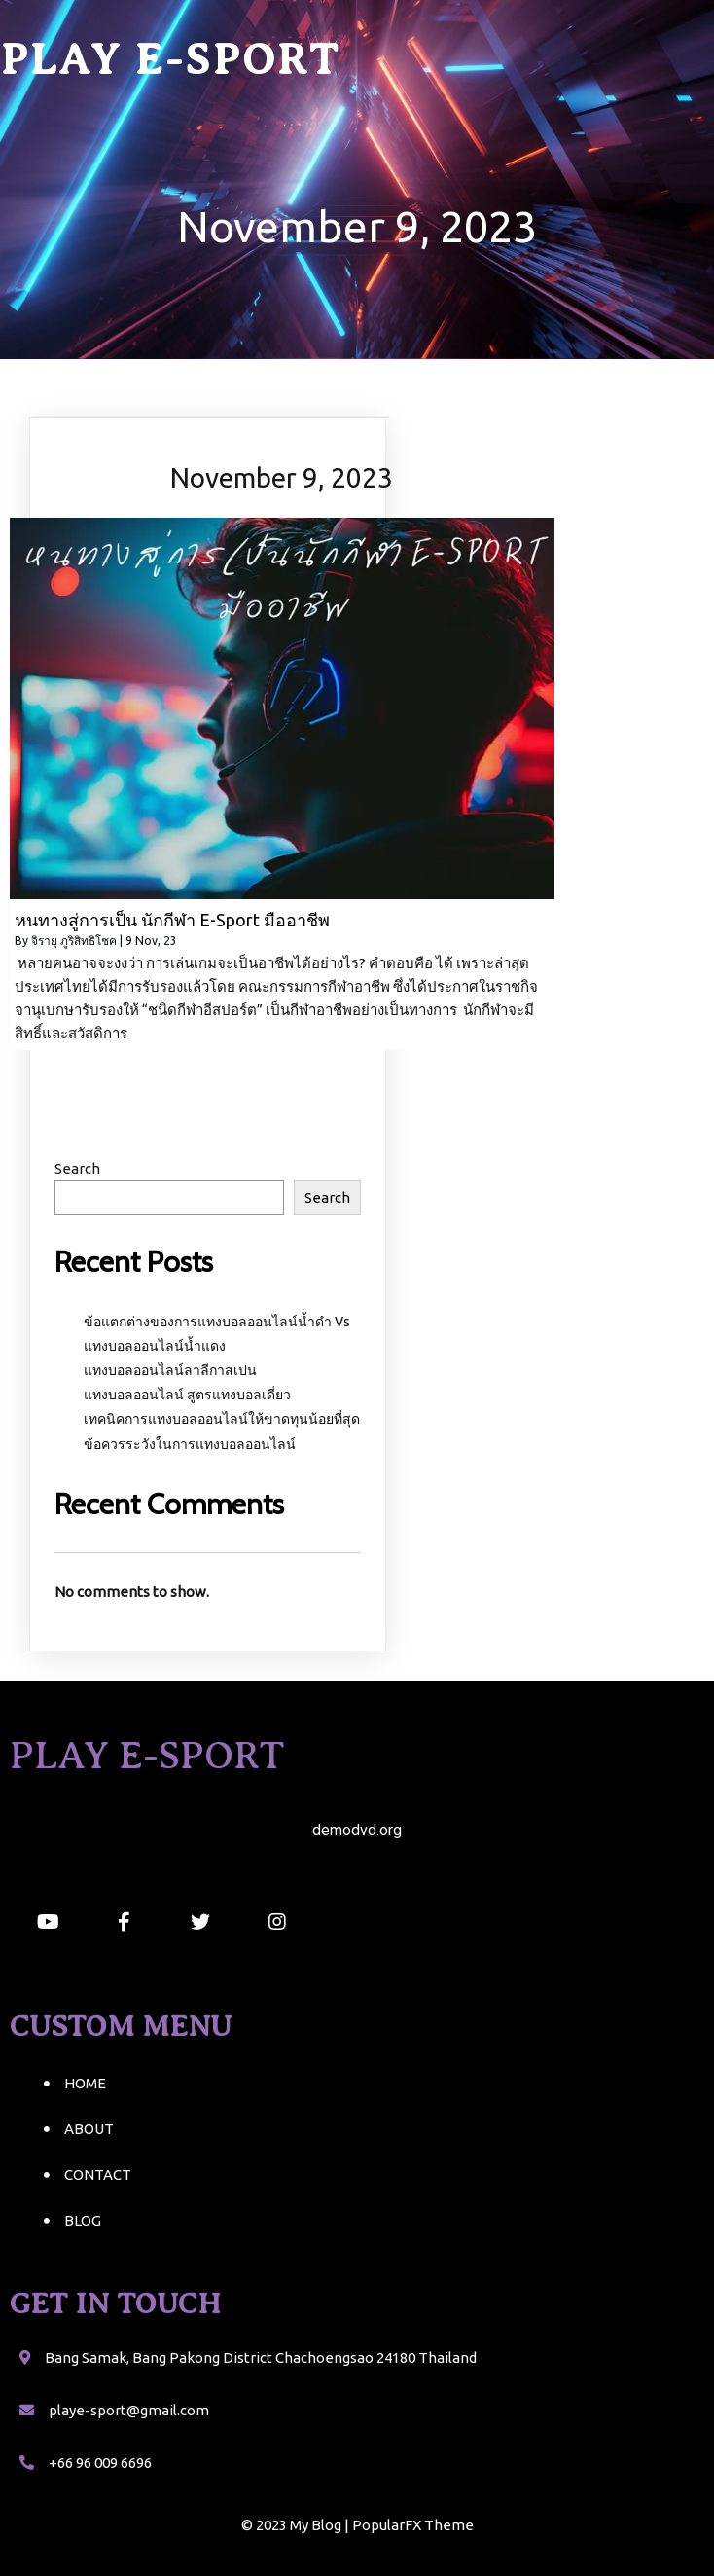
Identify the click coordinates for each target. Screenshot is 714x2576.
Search (77, 1168)
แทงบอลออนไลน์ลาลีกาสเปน (170, 1370)
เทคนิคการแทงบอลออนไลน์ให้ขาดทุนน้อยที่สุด (222, 1419)
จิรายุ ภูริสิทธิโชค (74, 940)
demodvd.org (357, 1830)
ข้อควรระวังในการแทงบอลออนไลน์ (190, 1444)
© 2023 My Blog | (296, 2525)
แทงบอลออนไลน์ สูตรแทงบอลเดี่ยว (187, 1394)
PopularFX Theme (413, 2525)
